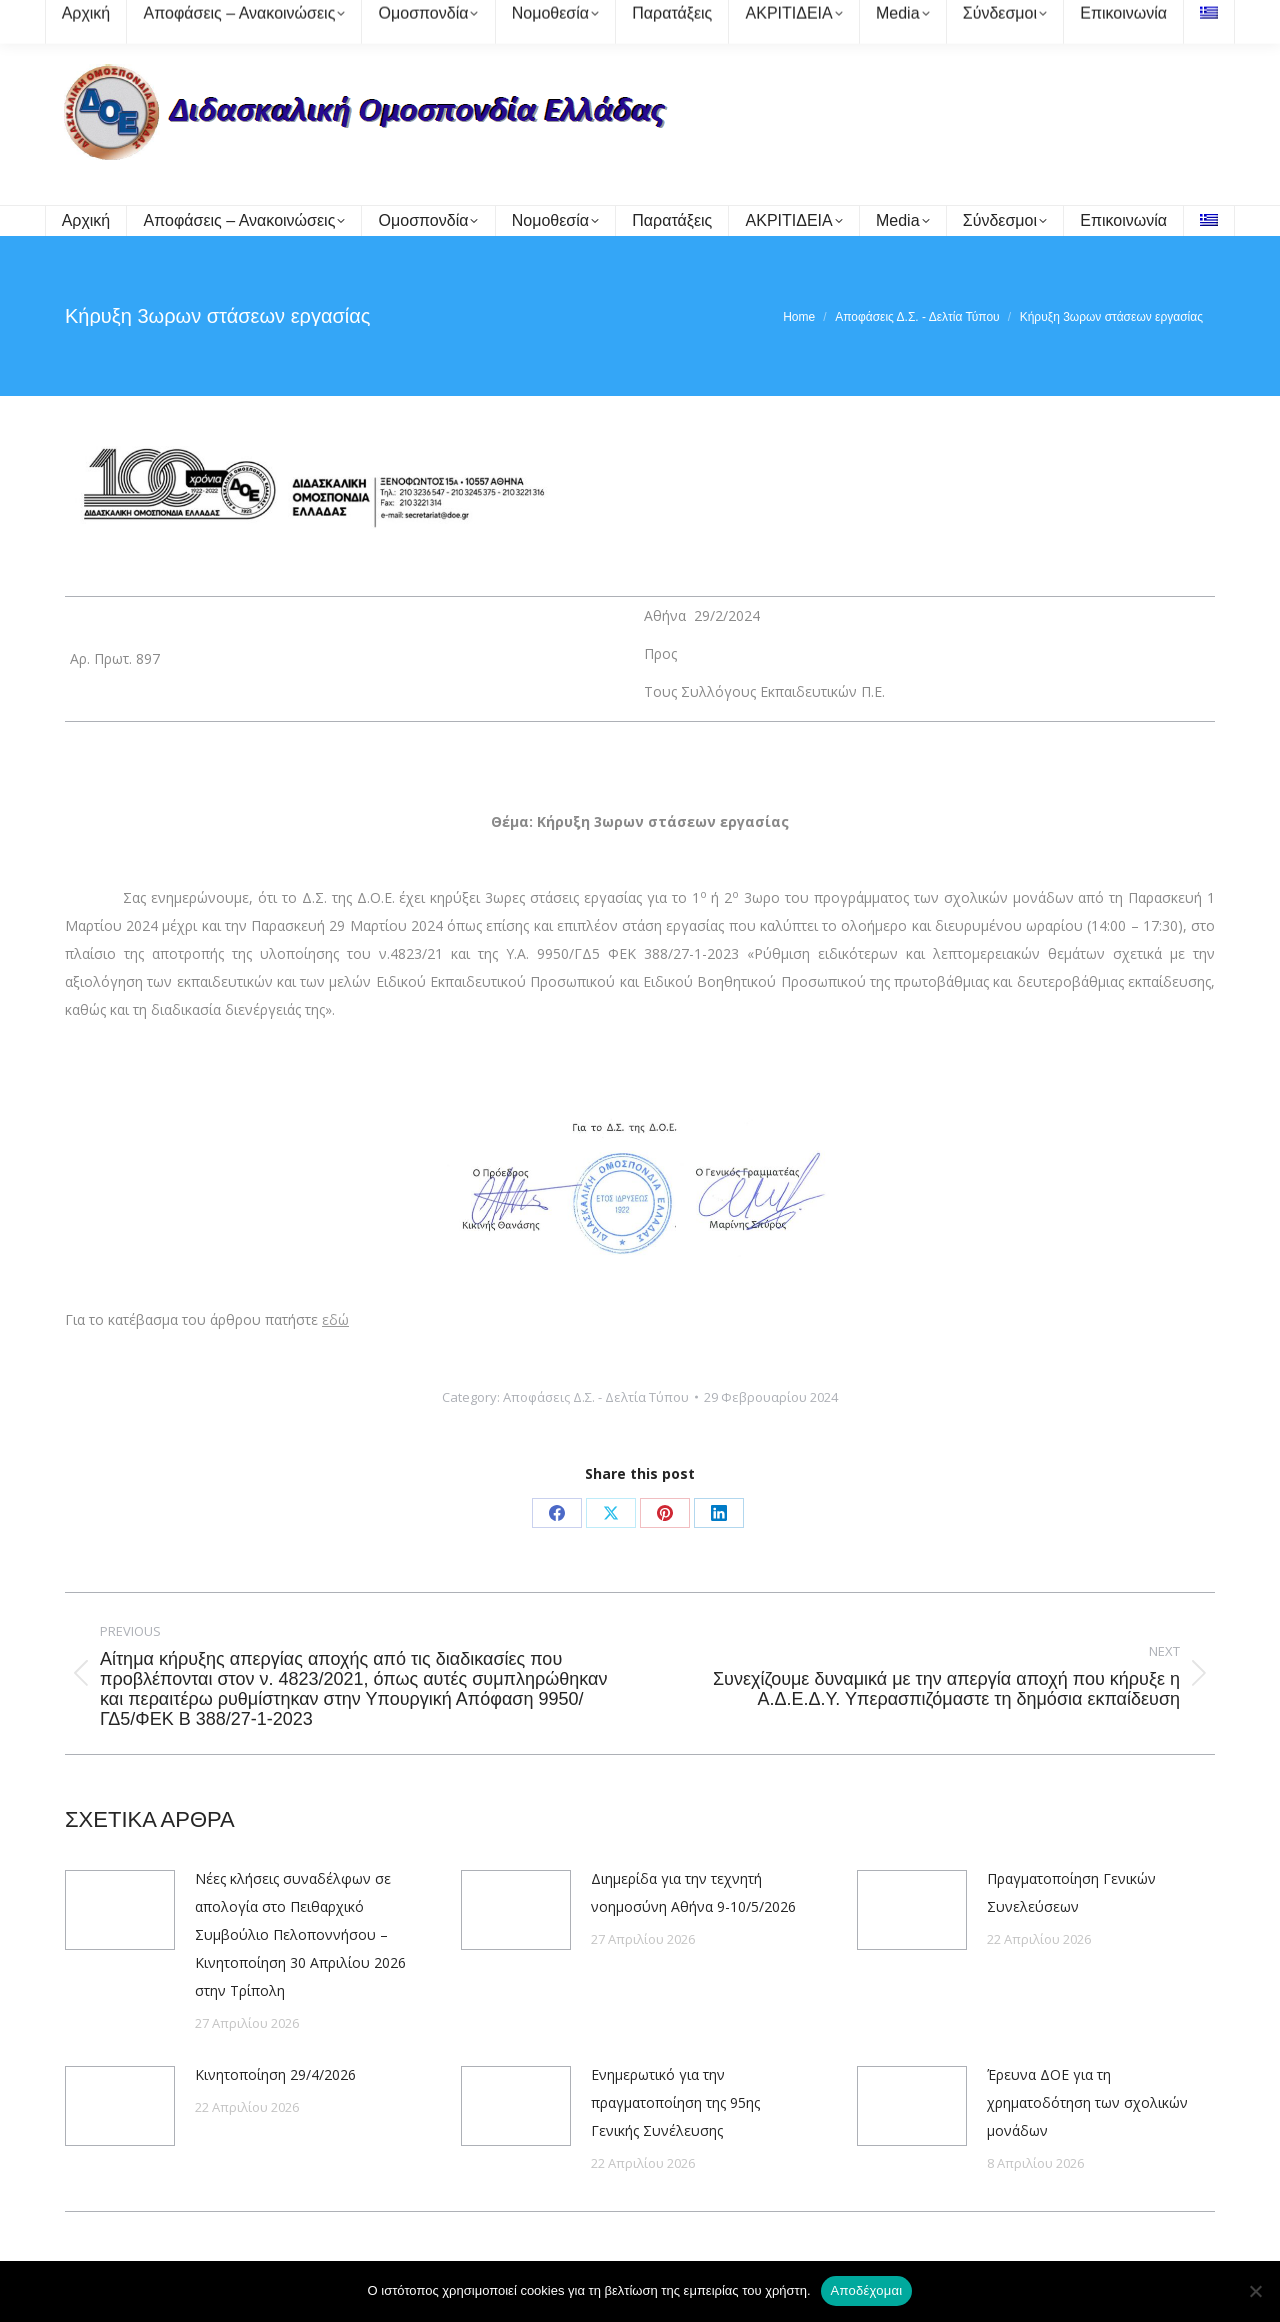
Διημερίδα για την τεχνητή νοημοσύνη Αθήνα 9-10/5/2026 (693, 1892)
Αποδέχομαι (867, 2290)
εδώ (335, 1319)
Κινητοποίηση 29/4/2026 (275, 2074)
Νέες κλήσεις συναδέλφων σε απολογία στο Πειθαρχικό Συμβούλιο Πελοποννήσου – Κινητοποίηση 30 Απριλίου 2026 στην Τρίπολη (300, 1934)
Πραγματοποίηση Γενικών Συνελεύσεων (1071, 1892)
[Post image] (120, 1910)
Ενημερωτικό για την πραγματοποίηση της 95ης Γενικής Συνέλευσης (675, 2102)
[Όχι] (1255, 2291)
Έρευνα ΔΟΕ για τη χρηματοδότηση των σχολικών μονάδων (1087, 2102)
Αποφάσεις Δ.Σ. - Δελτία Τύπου (596, 1397)
